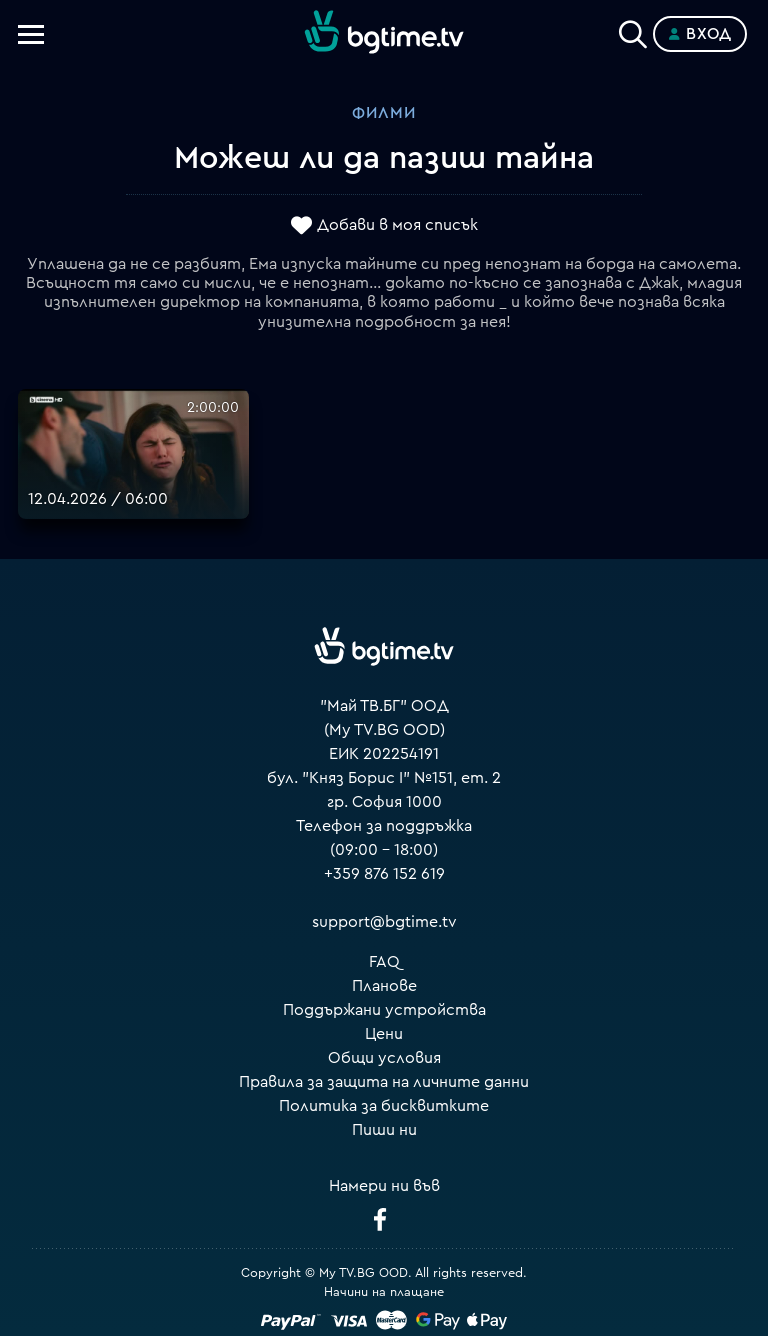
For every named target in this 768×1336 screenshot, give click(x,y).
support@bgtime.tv (384, 922)
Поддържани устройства (384, 1010)
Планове (384, 986)
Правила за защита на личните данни (384, 1082)
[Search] (633, 30)
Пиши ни (384, 1130)
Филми (384, 113)
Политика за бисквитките (384, 1106)
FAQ (384, 962)
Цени (384, 1034)
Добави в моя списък (397, 225)
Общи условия (384, 1058)
